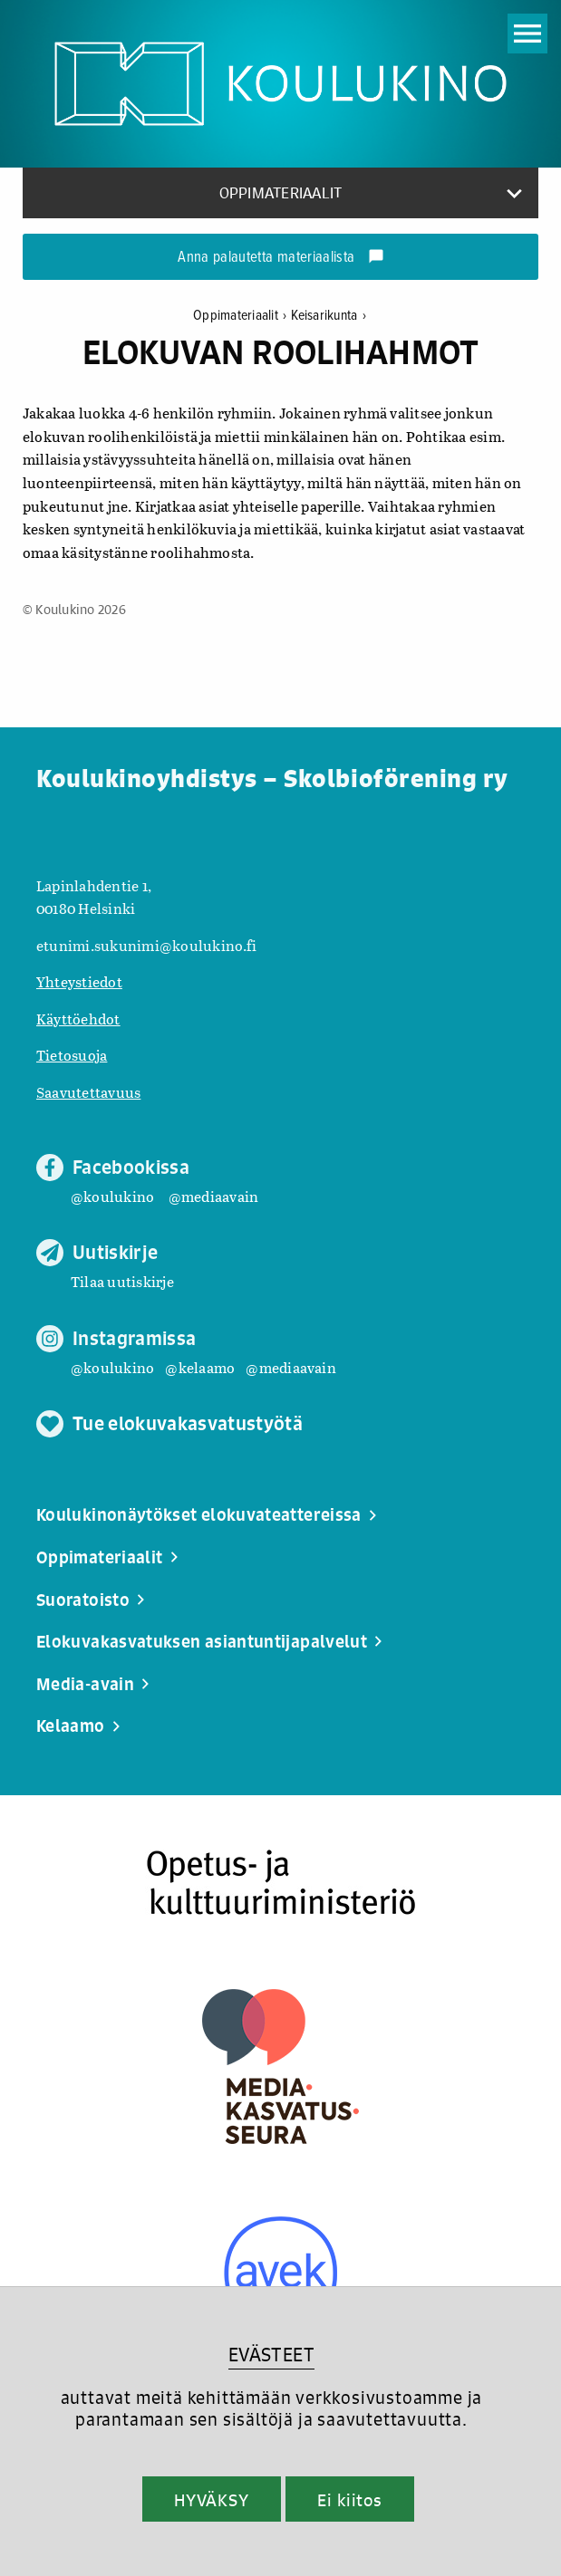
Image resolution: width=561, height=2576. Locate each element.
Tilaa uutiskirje (122, 1281)
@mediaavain (214, 1196)
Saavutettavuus (88, 1091)
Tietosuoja (71, 1054)
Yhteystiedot (79, 981)
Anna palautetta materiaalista (280, 258)
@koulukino (112, 1196)
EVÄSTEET (271, 2354)
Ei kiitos (349, 2500)
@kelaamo (200, 1367)
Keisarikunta (328, 315)
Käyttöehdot (78, 1018)
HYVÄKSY (211, 2500)
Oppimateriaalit (242, 315)
